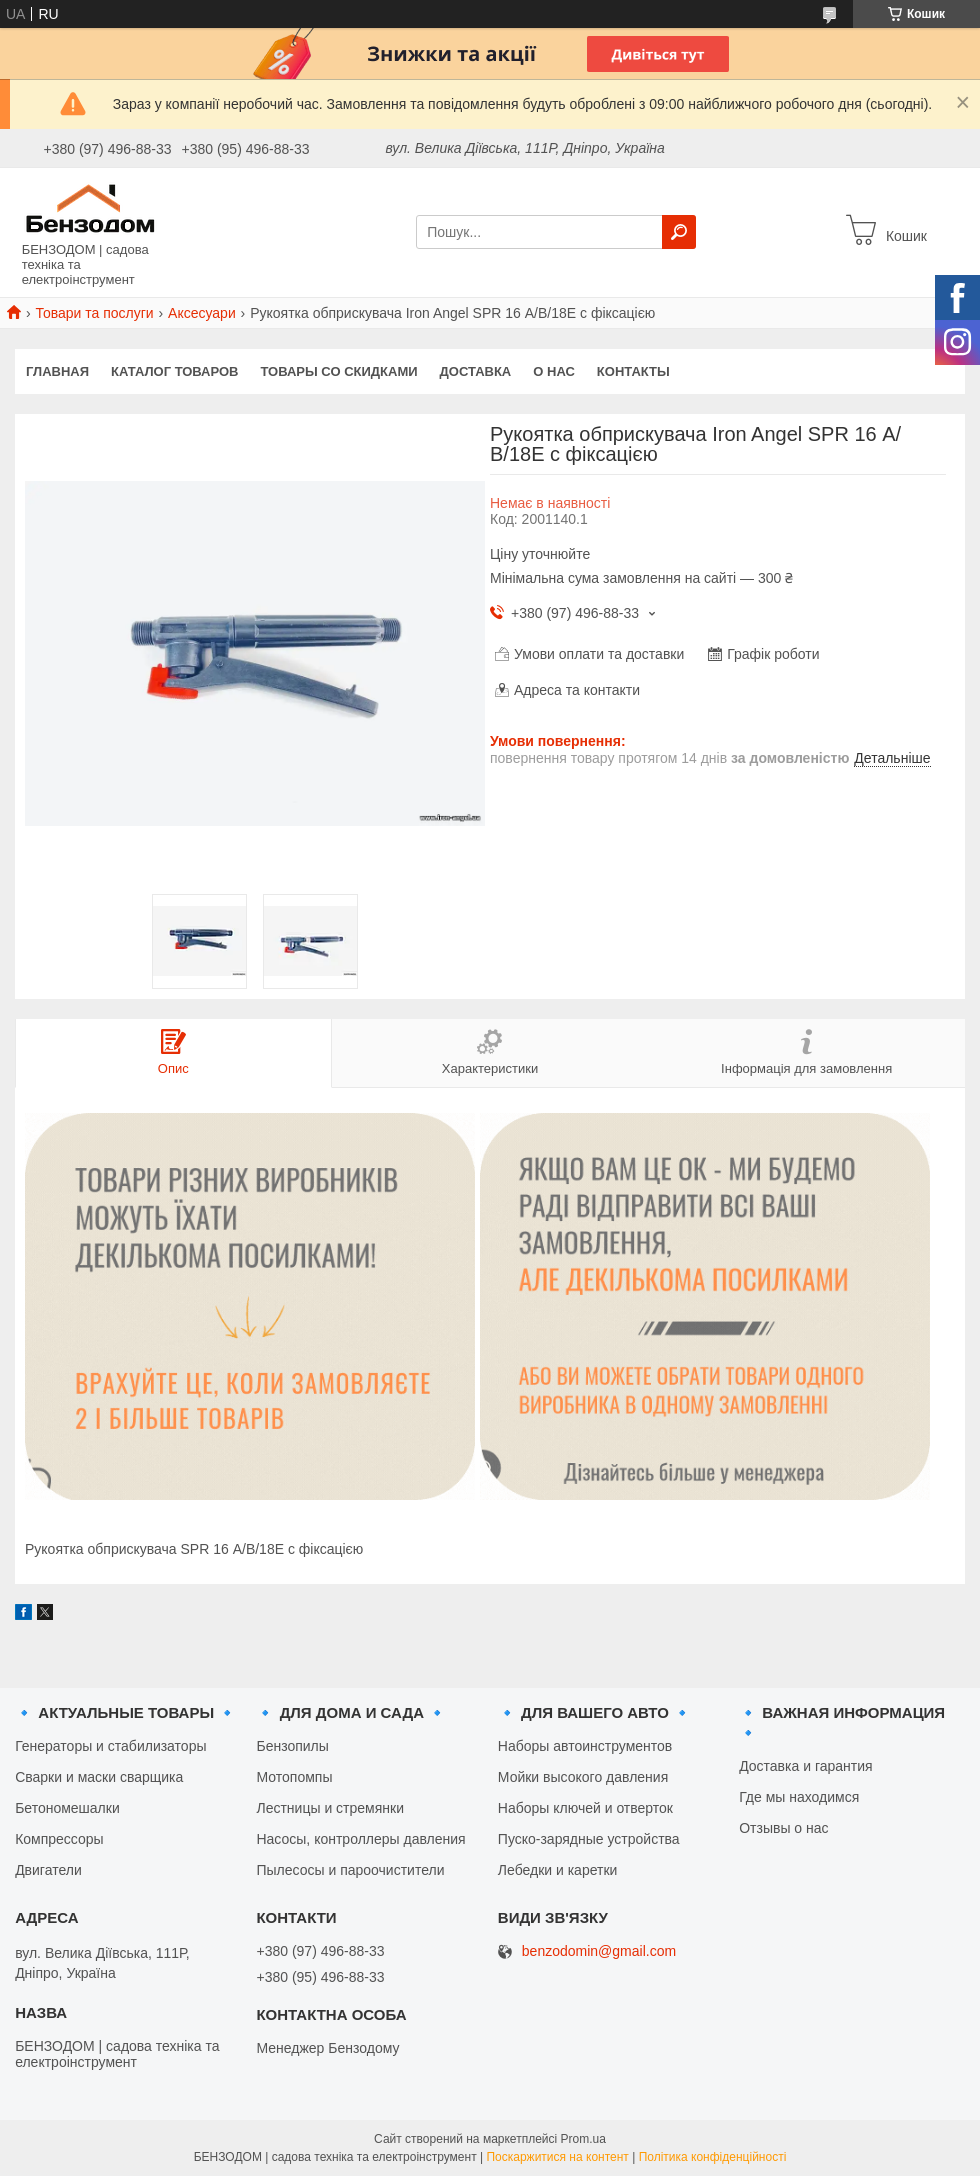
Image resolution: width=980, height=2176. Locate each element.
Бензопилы (292, 1746)
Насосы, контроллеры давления (360, 1839)
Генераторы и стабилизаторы (110, 1746)
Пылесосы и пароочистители (350, 1870)
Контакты (633, 371)
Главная (57, 371)
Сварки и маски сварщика (99, 1777)
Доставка (476, 371)
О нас (554, 371)
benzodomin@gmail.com (599, 1951)
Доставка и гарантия (805, 1766)
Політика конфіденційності (713, 2157)
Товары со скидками (339, 371)
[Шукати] (679, 232)
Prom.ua (583, 2139)
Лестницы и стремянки (330, 1808)
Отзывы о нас (783, 1828)
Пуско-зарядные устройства (589, 1839)
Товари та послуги (94, 313)
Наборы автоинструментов (585, 1746)
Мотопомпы (294, 1777)
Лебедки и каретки (558, 1870)
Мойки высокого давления (583, 1777)
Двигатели (48, 1870)
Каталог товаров (174, 371)
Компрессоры (59, 1839)
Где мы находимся (799, 1797)
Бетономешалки (67, 1808)
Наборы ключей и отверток (585, 1808)
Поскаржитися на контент (557, 2157)
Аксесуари (202, 313)
